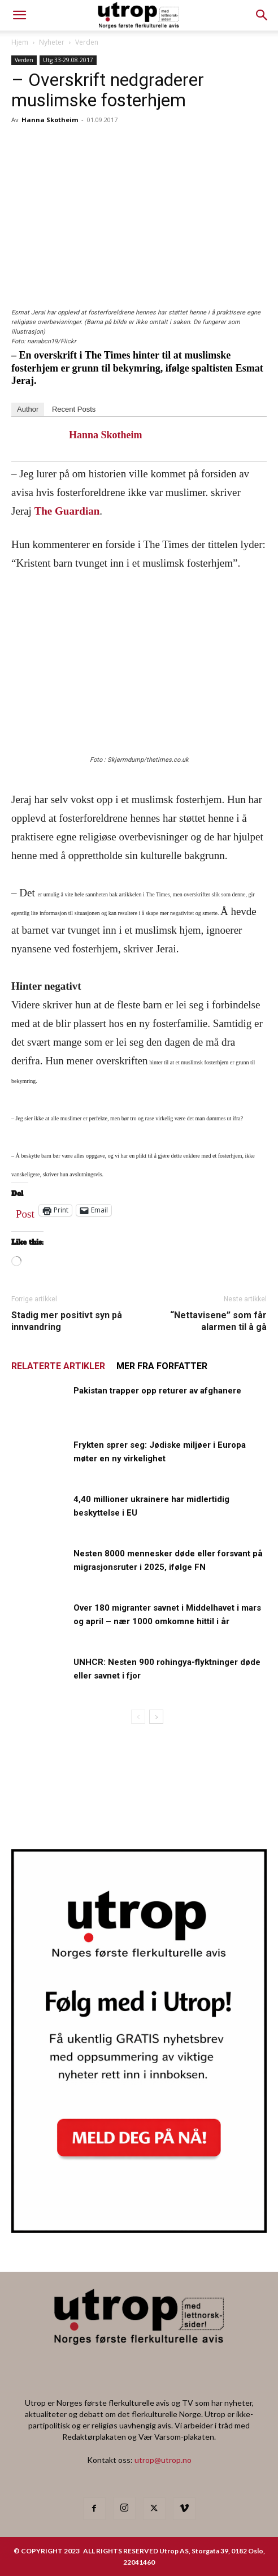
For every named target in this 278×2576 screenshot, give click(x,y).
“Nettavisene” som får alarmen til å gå (218, 1321)
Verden (86, 42)
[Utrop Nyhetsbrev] (139, 2229)
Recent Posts (73, 409)
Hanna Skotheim (49, 119)
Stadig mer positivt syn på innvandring (66, 1321)
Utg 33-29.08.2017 (68, 60)
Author (27, 409)
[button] (262, 15)
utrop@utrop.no (163, 2460)
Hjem (19, 42)
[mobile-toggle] (19, 15)
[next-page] (156, 1717)
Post (25, 1211)
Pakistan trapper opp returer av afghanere (157, 1391)
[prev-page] (138, 1717)
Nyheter (51, 42)
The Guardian (67, 511)
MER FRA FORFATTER (161, 1366)
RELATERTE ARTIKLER (58, 1366)
